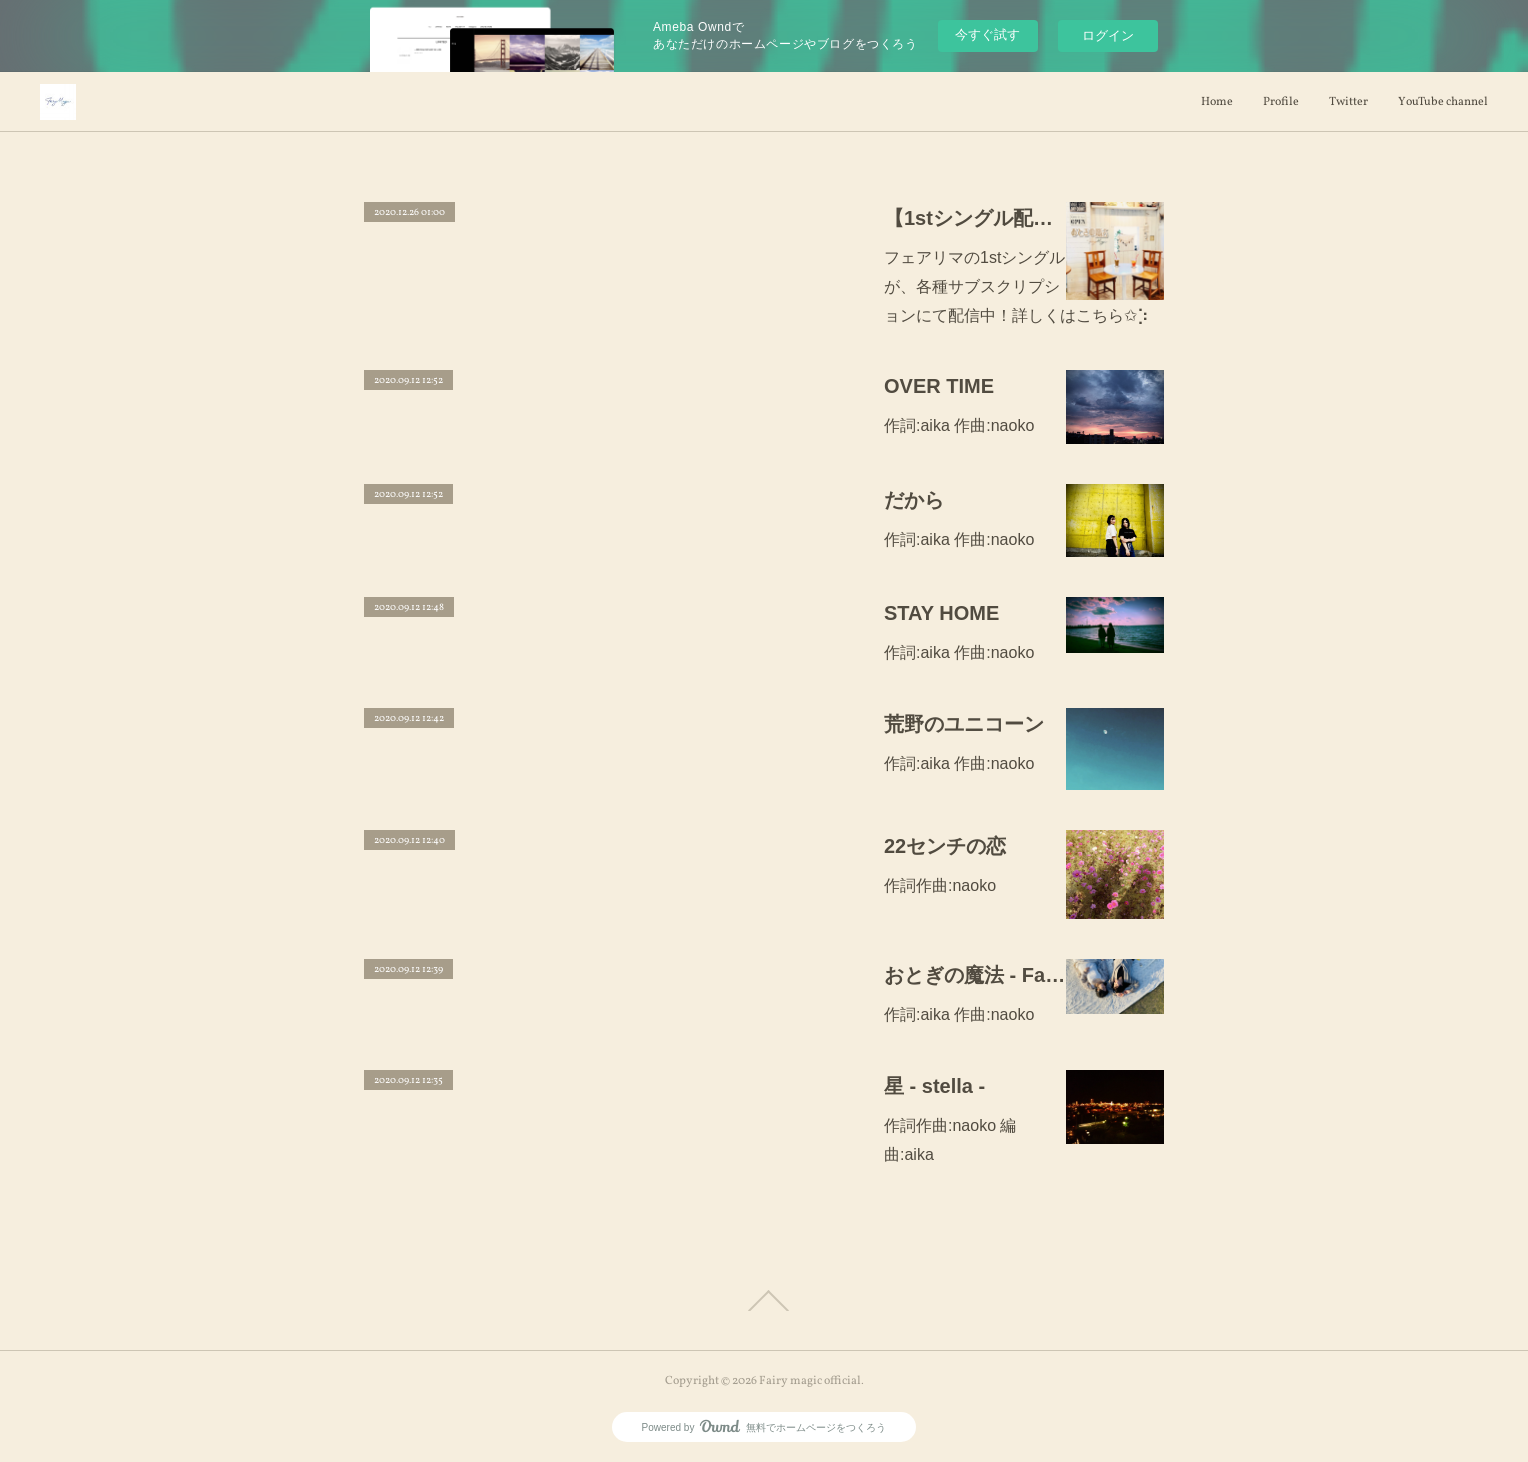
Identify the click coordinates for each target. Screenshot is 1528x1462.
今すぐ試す (987, 34)
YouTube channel (1443, 102)
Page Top (764, 1301)
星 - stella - (934, 1086)
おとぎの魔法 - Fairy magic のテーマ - (975, 975)
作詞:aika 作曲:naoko (959, 425)
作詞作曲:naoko (940, 885)
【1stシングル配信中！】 (975, 218)
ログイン (1108, 35)
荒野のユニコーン (964, 724)
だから (914, 500)
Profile (1281, 102)
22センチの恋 (945, 846)
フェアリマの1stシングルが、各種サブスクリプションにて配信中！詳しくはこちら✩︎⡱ (1016, 286)
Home (1217, 102)
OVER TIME (939, 386)
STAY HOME (941, 613)
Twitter (1348, 102)
